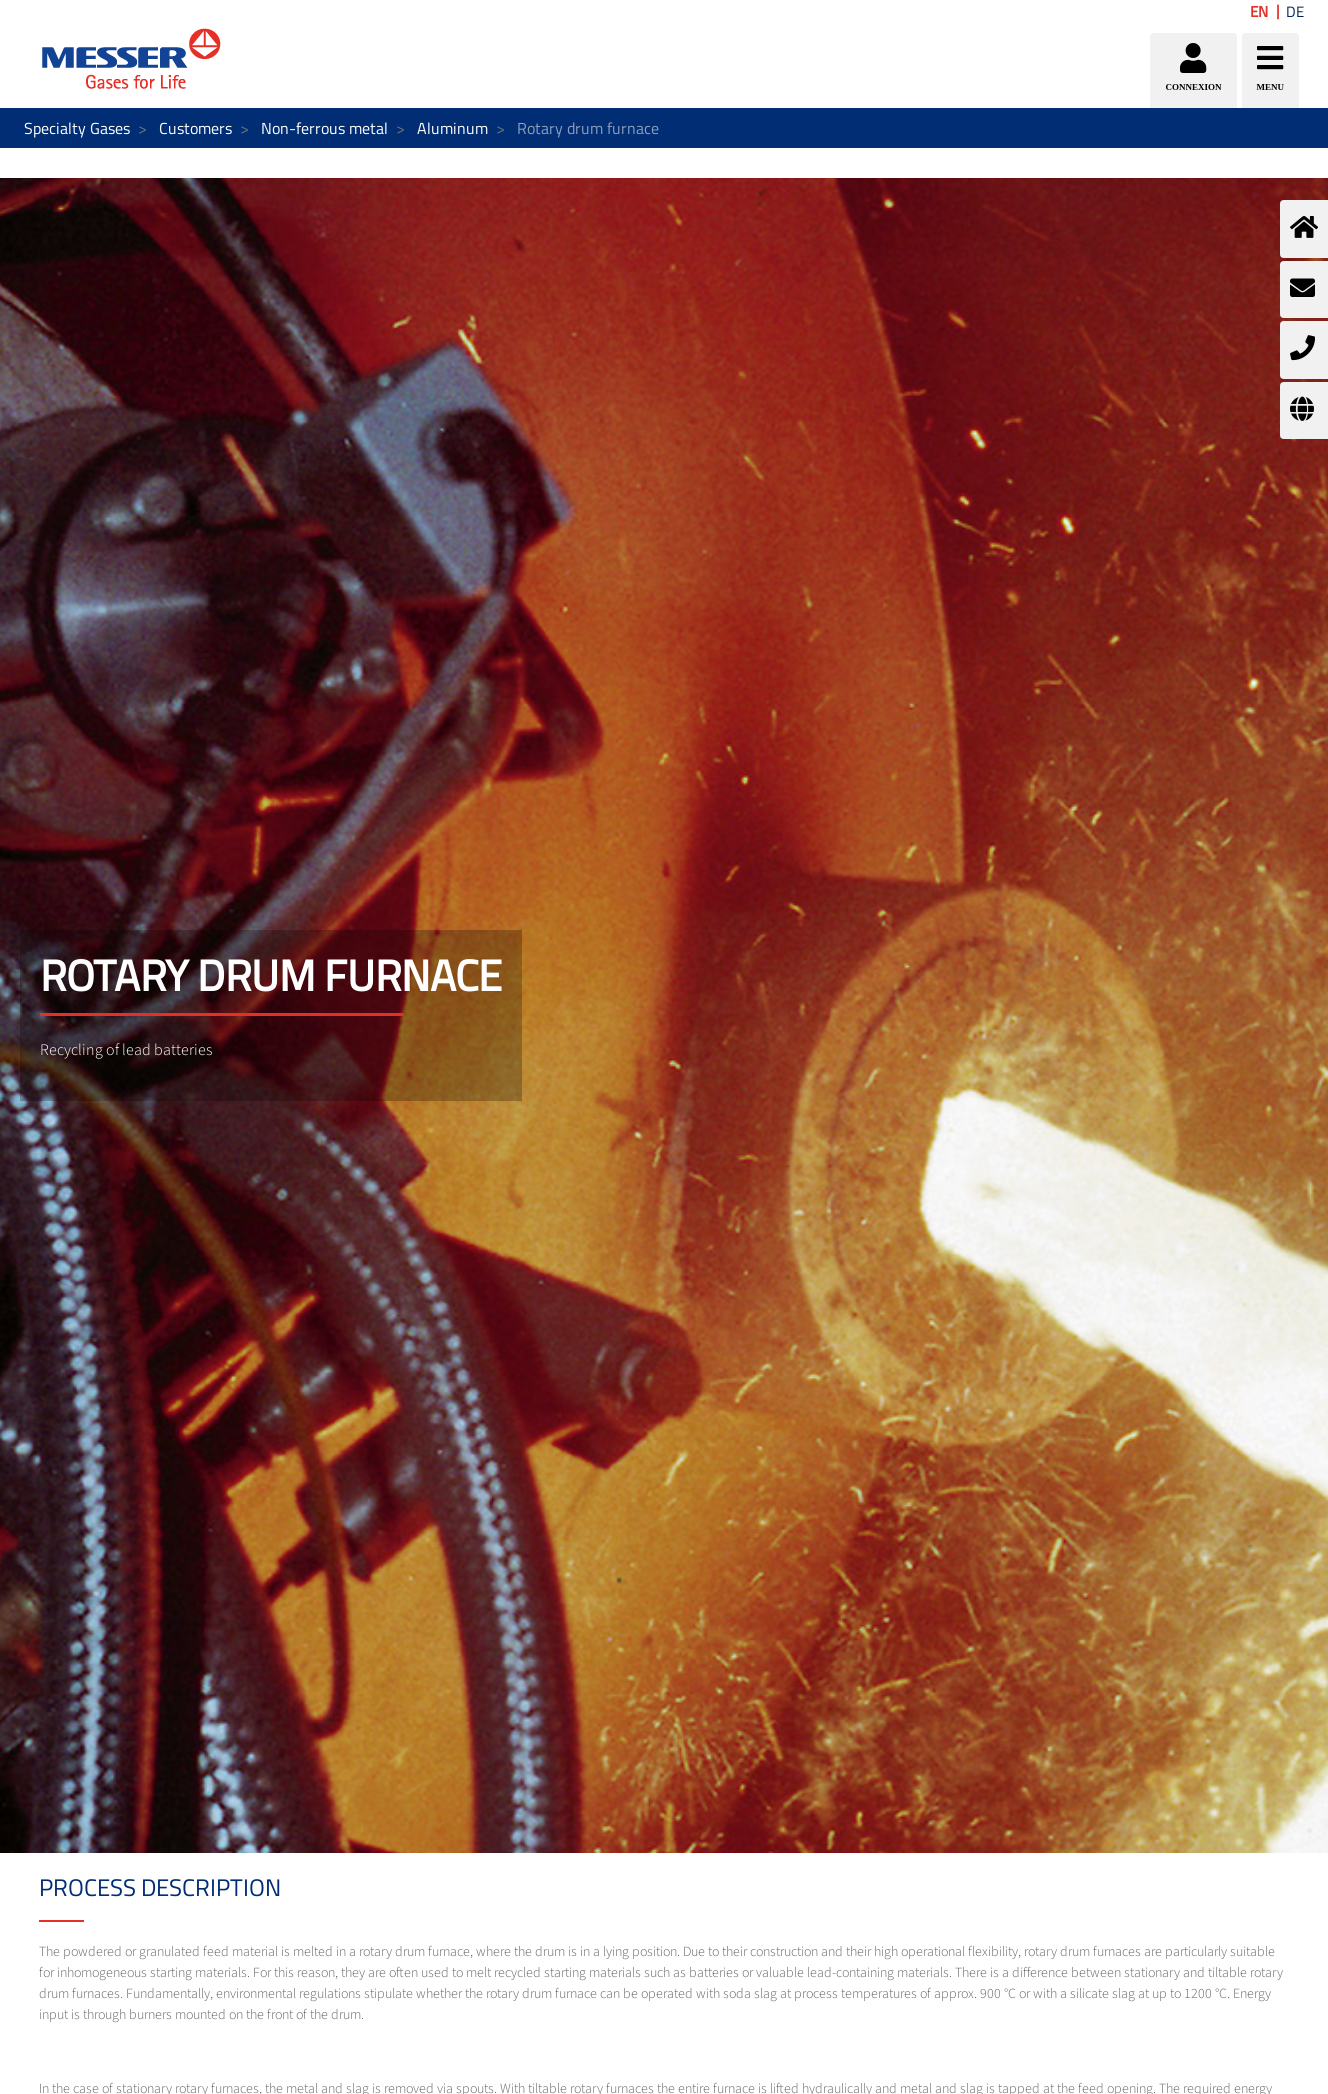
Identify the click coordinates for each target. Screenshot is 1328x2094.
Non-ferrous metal (324, 128)
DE (1295, 11)
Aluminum (452, 128)
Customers (195, 128)
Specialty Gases (77, 128)
